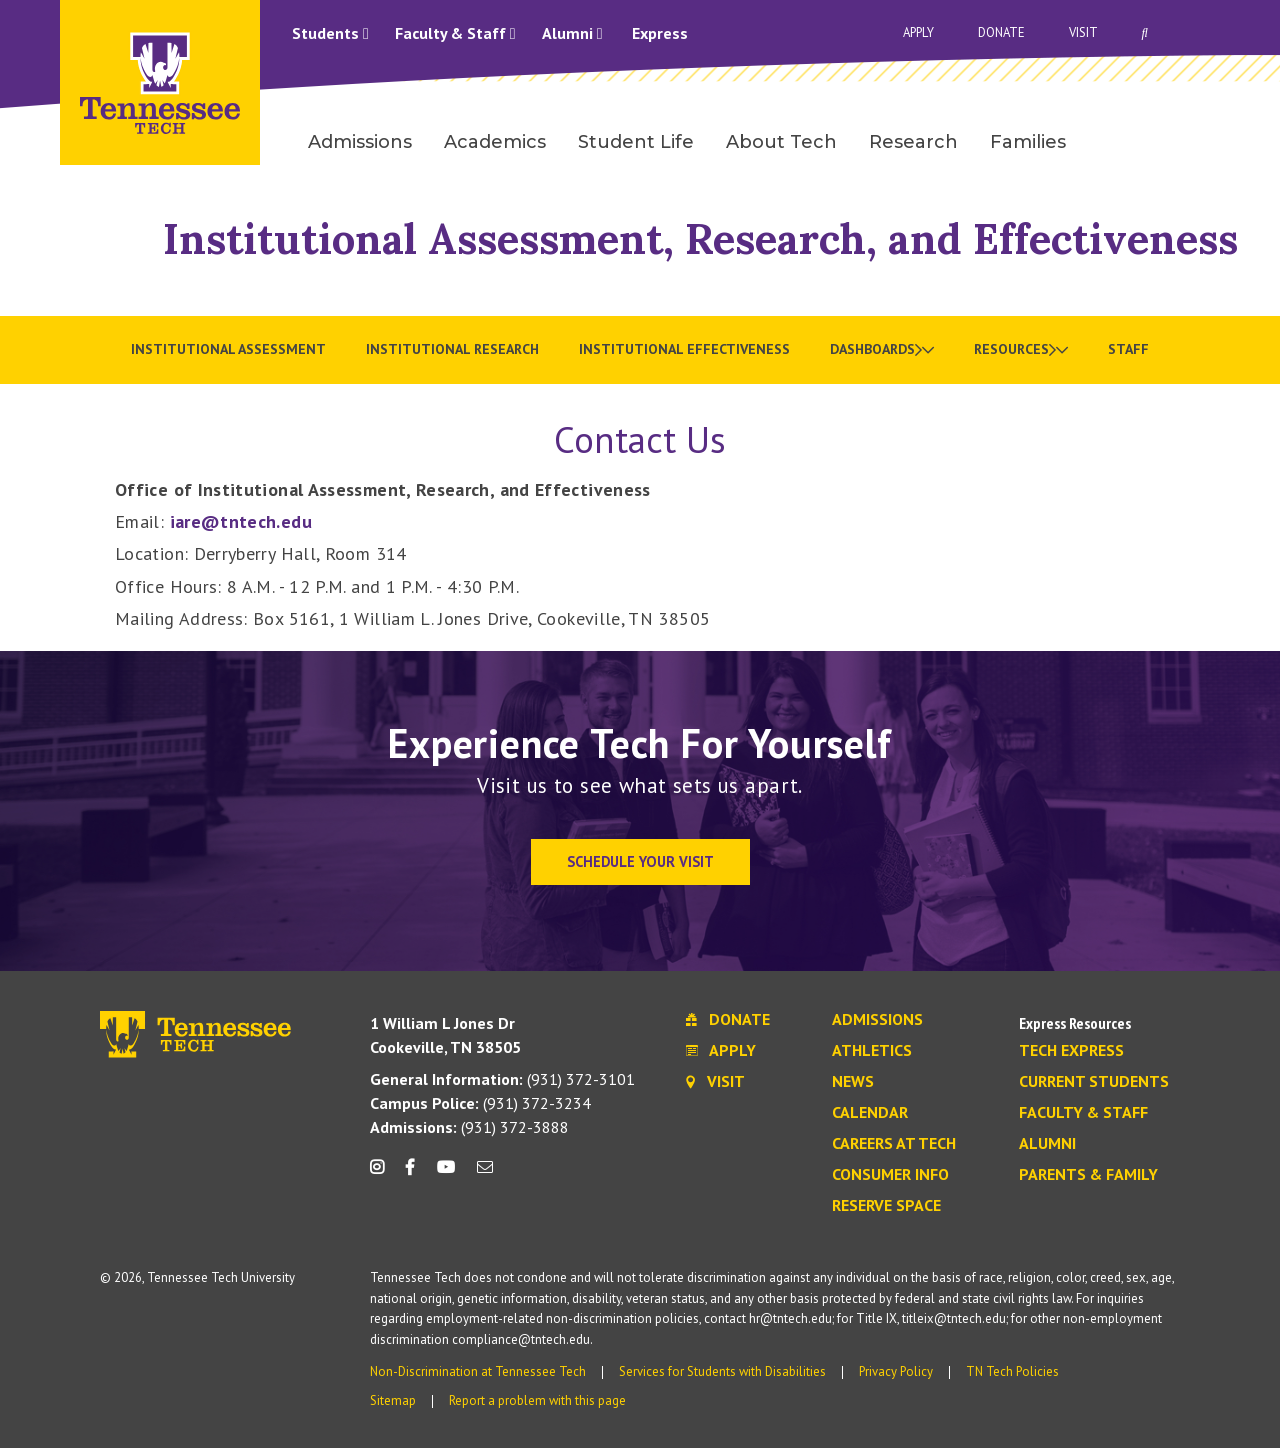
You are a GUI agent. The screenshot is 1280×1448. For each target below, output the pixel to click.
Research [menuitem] (913, 142)
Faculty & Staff (455, 33)
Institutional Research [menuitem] (452, 349)
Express (660, 33)
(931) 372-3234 (480, 1103)
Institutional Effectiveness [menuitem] (684, 349)
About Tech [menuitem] (781, 142)
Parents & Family (1088, 1175)
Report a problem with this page (537, 1400)
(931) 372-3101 (502, 1079)
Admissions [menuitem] (360, 142)
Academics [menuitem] (495, 142)
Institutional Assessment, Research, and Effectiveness (700, 238)
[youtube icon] (446, 1174)
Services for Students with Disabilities (722, 1371)
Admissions (877, 1020)
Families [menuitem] (1028, 142)
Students (330, 33)
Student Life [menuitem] (636, 142)
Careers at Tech (894, 1144)
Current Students (1094, 1082)
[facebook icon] (410, 1174)
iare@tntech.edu (241, 521)
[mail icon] (485, 1174)
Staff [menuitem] (1128, 349)
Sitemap (393, 1400)
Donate (1001, 32)
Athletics (872, 1051)
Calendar (870, 1113)
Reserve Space (886, 1206)
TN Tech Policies (1012, 1371)
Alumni (572, 33)
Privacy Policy (896, 1371)
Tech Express (1071, 1051)
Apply (918, 32)
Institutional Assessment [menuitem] (228, 349)
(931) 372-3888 (469, 1127)
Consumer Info (890, 1175)
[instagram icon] (382, 1174)
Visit (1083, 32)
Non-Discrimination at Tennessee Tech (478, 1371)
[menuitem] (882, 350)
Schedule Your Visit (640, 861)
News (853, 1082)
